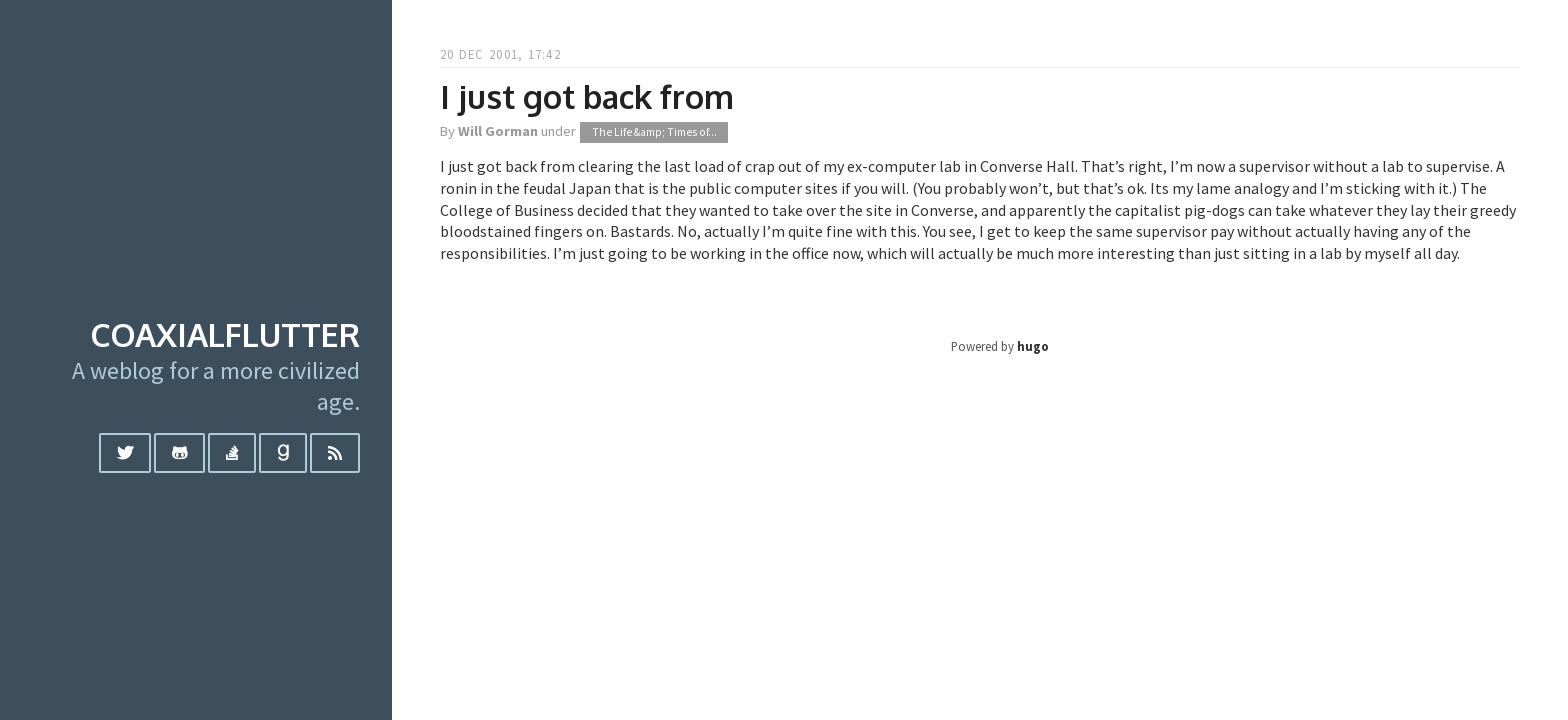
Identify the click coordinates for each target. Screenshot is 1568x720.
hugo (1033, 346)
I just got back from (587, 96)
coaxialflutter (225, 334)
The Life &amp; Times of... (654, 132)
